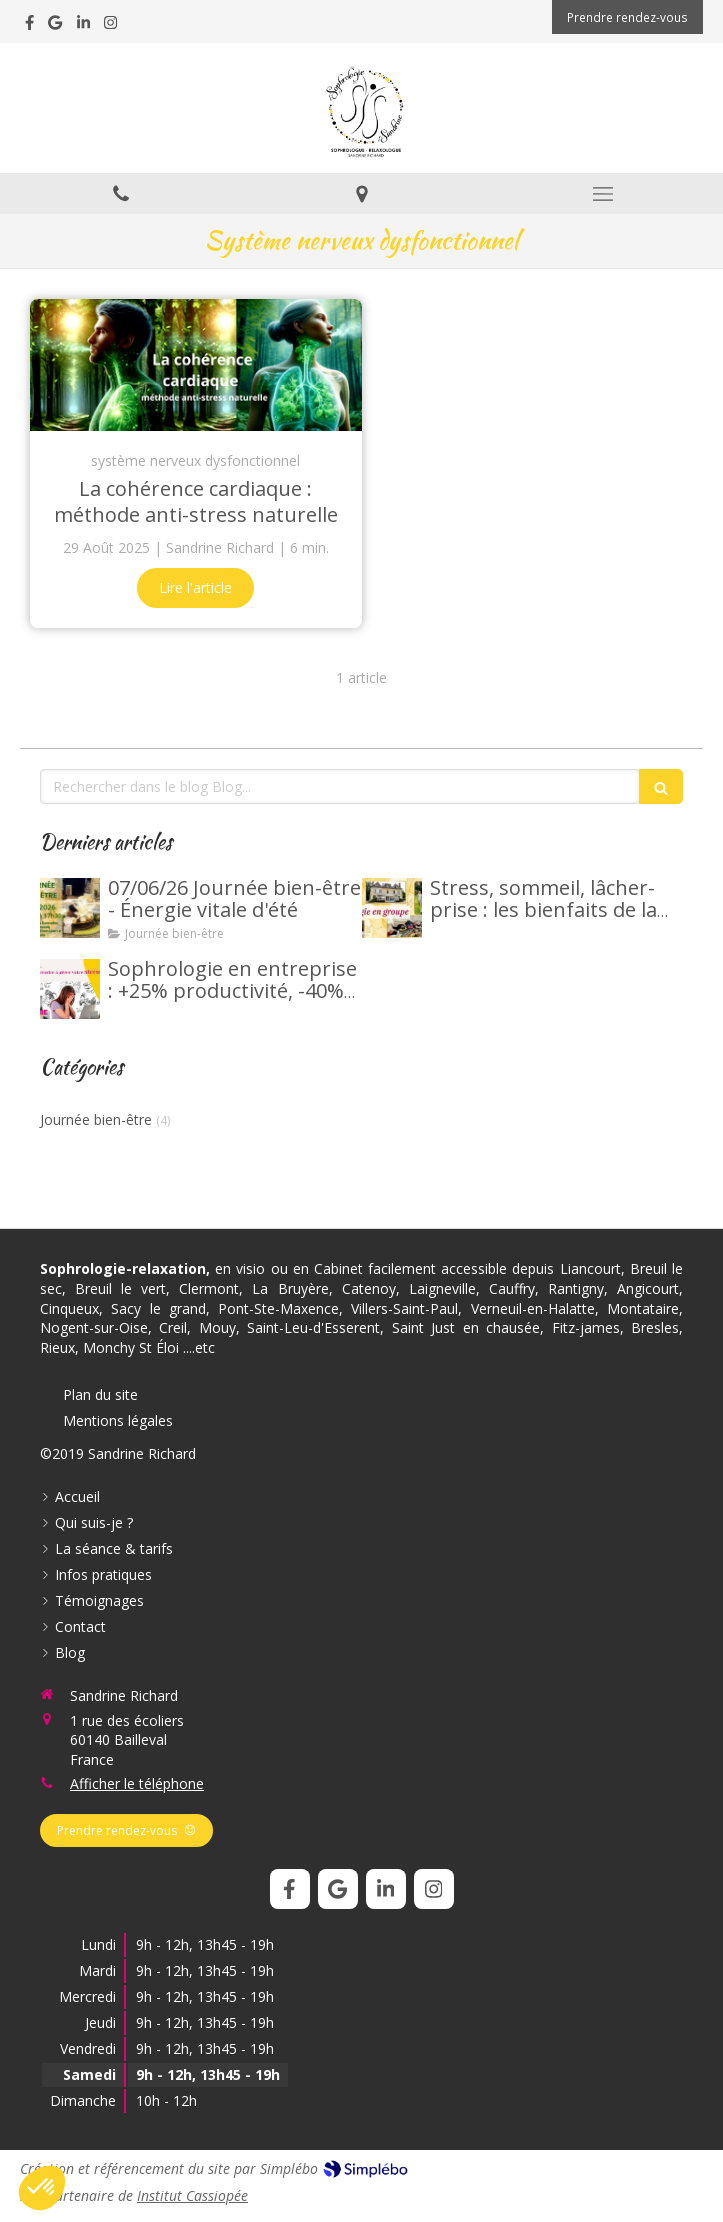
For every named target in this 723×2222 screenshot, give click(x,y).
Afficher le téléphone (137, 1783)
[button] (42, 2188)
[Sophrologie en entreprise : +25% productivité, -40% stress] (70, 989)
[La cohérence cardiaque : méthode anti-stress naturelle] (196, 365)
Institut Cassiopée (192, 2195)
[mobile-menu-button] (602, 194)
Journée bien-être (96, 1119)
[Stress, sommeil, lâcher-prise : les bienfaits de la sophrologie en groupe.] (392, 908)
